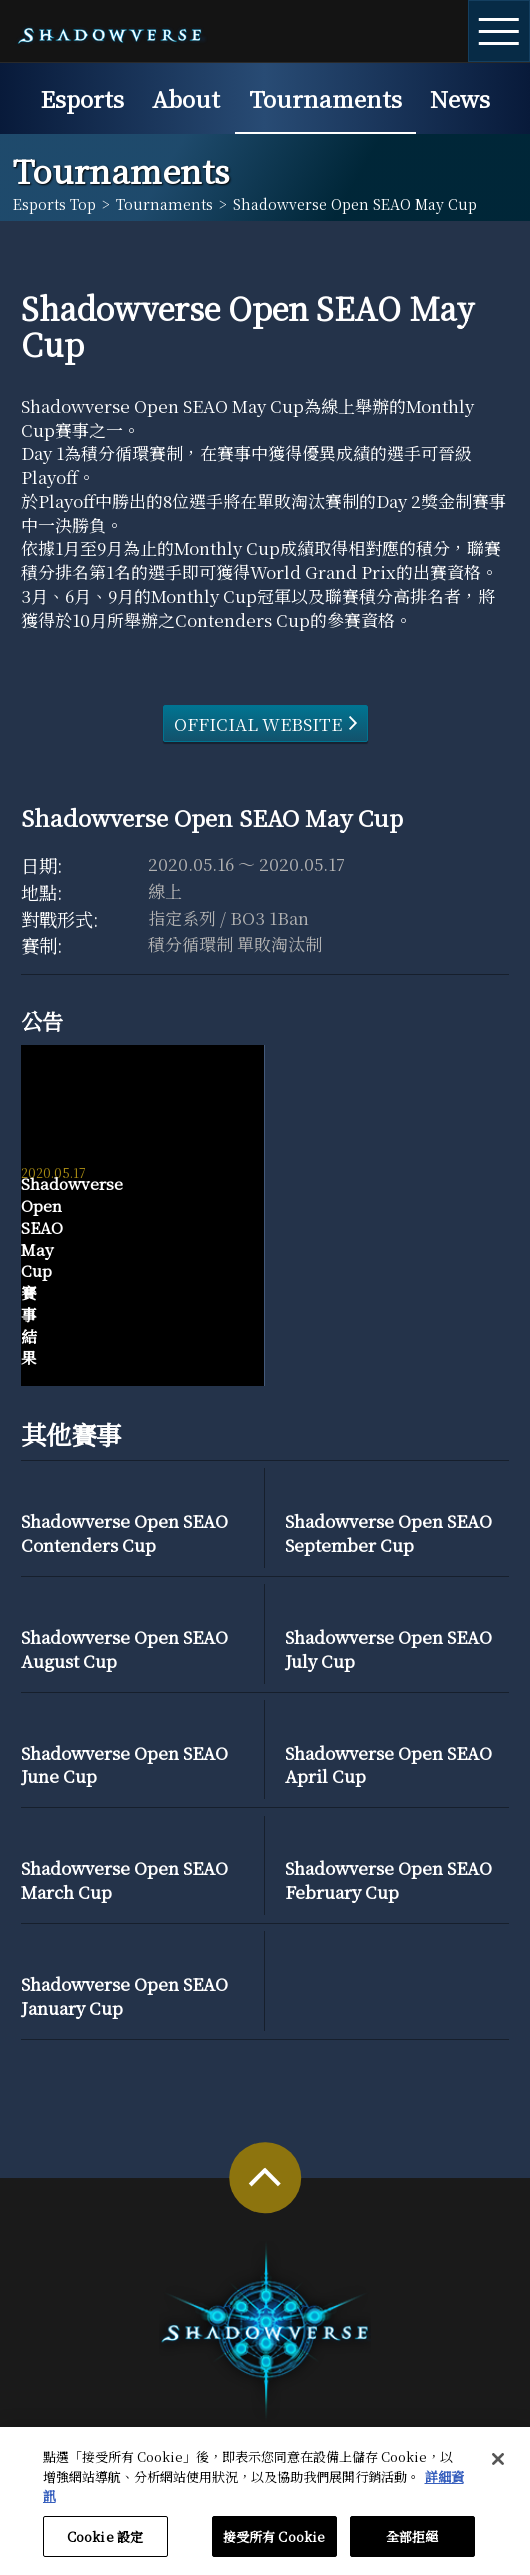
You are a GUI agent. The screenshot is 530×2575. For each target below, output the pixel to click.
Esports (82, 98)
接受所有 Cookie (274, 2545)
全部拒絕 (412, 2545)
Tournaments (325, 98)
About (186, 98)
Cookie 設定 (105, 2545)
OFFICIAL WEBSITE (258, 723)
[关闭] (498, 2468)
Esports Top (54, 204)
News (460, 98)
